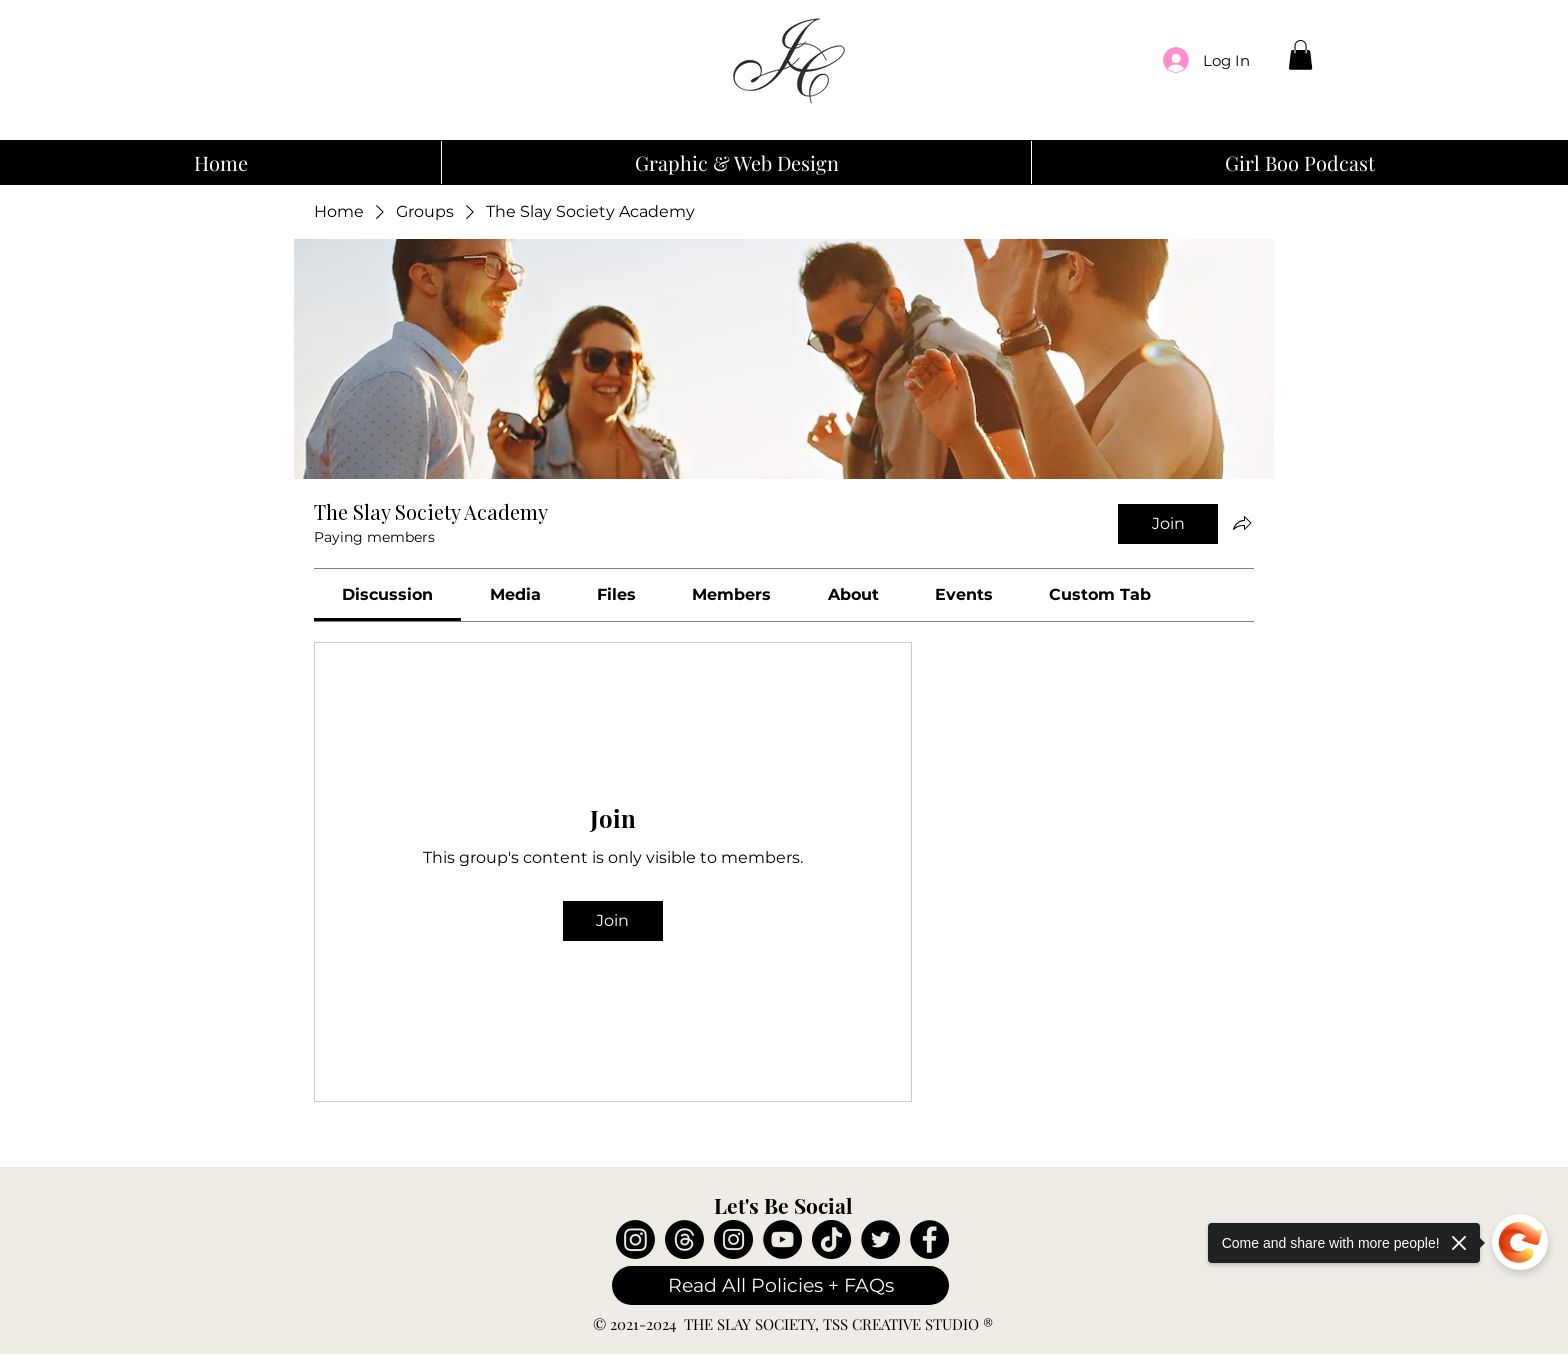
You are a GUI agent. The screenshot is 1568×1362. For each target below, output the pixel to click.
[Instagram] (635, 1239)
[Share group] (1242, 523)
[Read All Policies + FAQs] (780, 1285)
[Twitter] (880, 1239)
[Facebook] (929, 1239)
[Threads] (684, 1239)
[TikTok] (831, 1239)
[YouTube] (782, 1239)
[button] (1300, 55)
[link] (387, 594)
